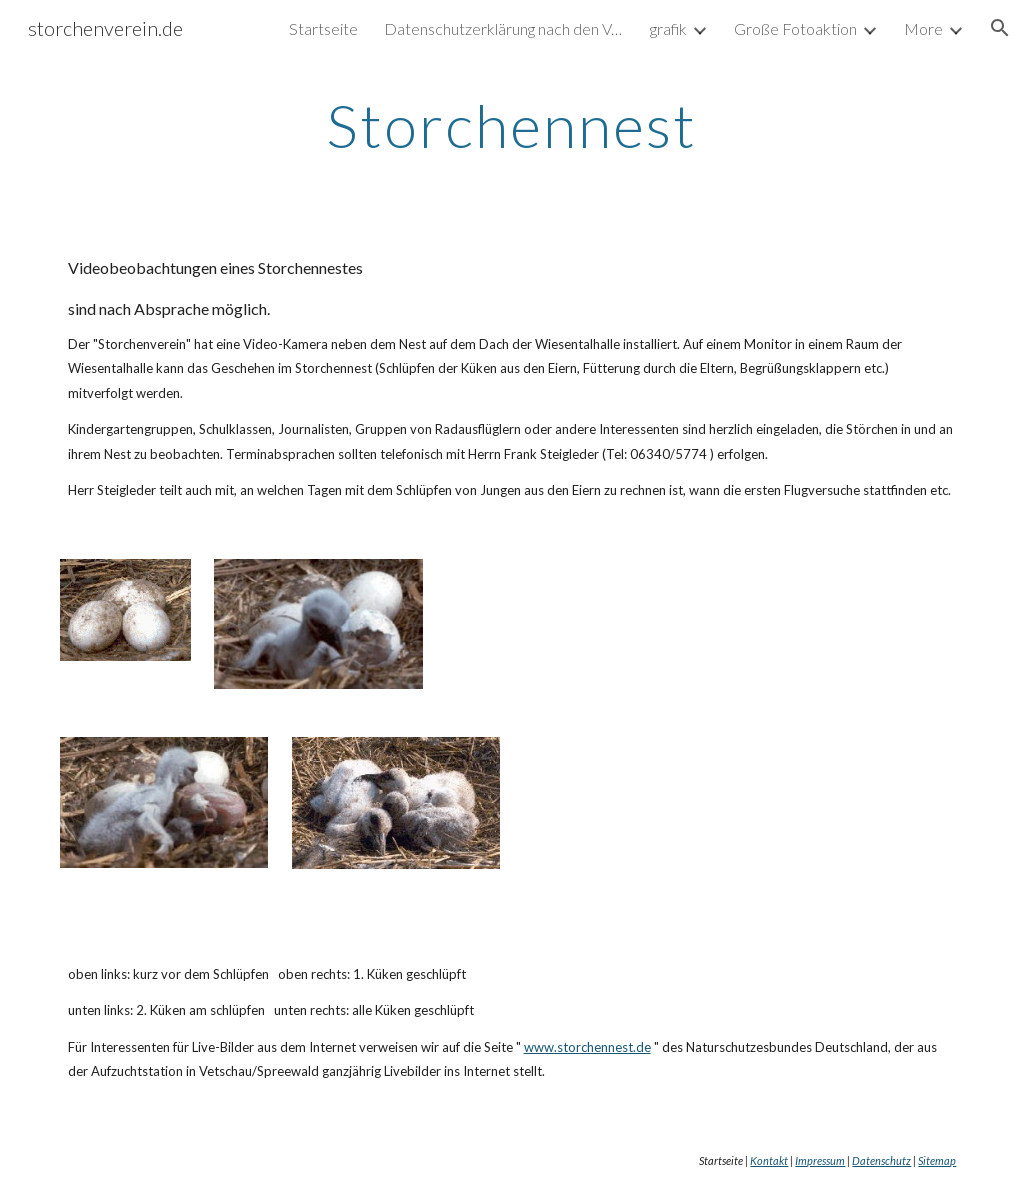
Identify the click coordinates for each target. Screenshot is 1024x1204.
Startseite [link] (323, 28)
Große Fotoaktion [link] (795, 28)
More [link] (923, 28)
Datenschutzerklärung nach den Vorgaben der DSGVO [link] (504, 28)
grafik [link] (668, 28)
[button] (1000, 28)
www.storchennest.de (587, 1047)
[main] (511, 125)
